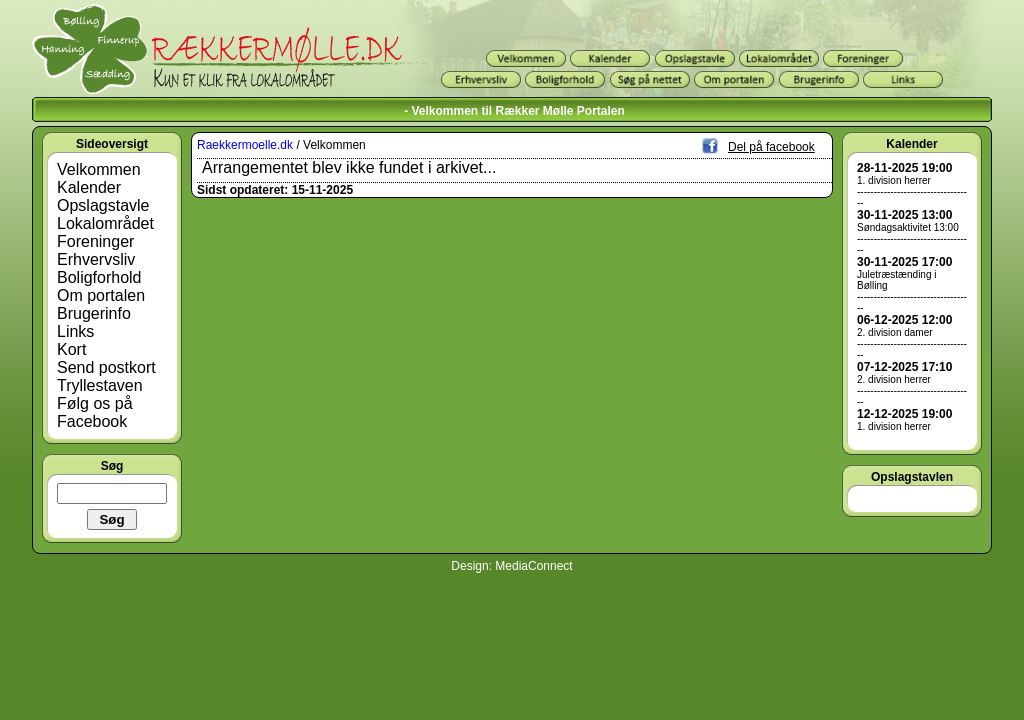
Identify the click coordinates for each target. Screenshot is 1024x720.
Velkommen (99, 169)
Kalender (89, 187)
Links (75, 331)
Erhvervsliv (96, 259)
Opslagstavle (103, 205)
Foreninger (95, 241)
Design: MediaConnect (511, 566)
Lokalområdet (105, 223)
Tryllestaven (100, 385)
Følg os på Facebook (95, 412)
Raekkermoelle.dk (245, 145)
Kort (71, 349)
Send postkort (106, 367)
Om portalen (101, 295)
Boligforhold (99, 277)
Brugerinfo (94, 313)
